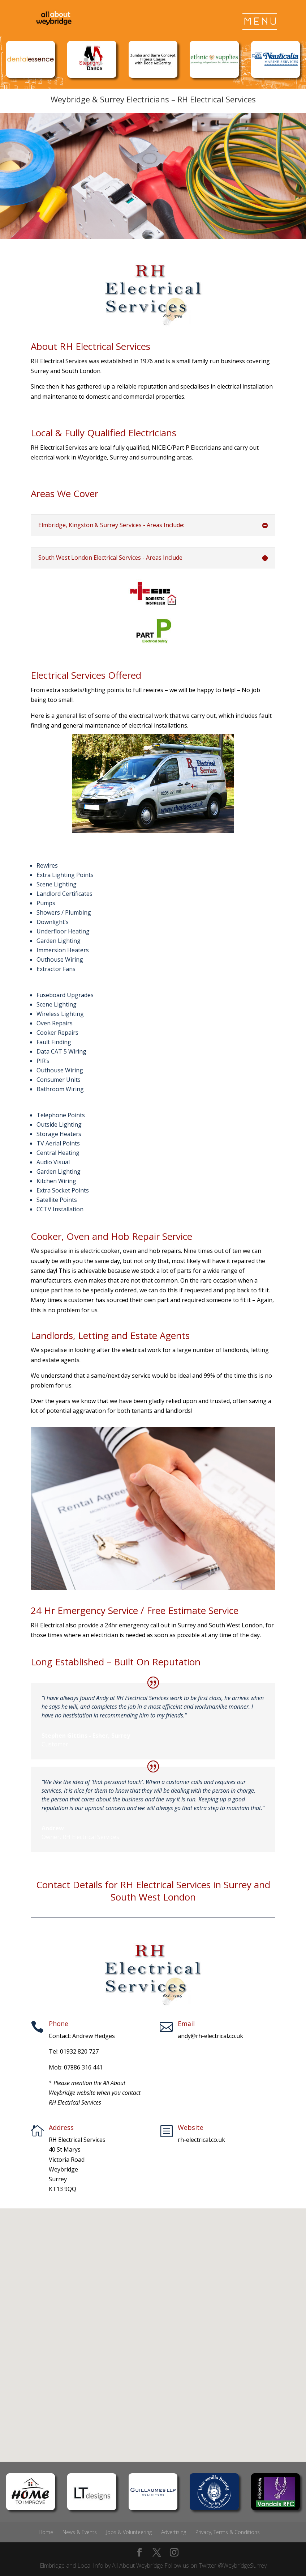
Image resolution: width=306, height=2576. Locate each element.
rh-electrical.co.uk (201, 2140)
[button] (155, 2327)
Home (46, 2532)
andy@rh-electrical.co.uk (210, 2036)
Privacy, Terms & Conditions (227, 2532)
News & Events (80, 2532)
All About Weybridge (137, 2565)
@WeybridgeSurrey (242, 2565)
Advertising (173, 2532)
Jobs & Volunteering (129, 2532)
